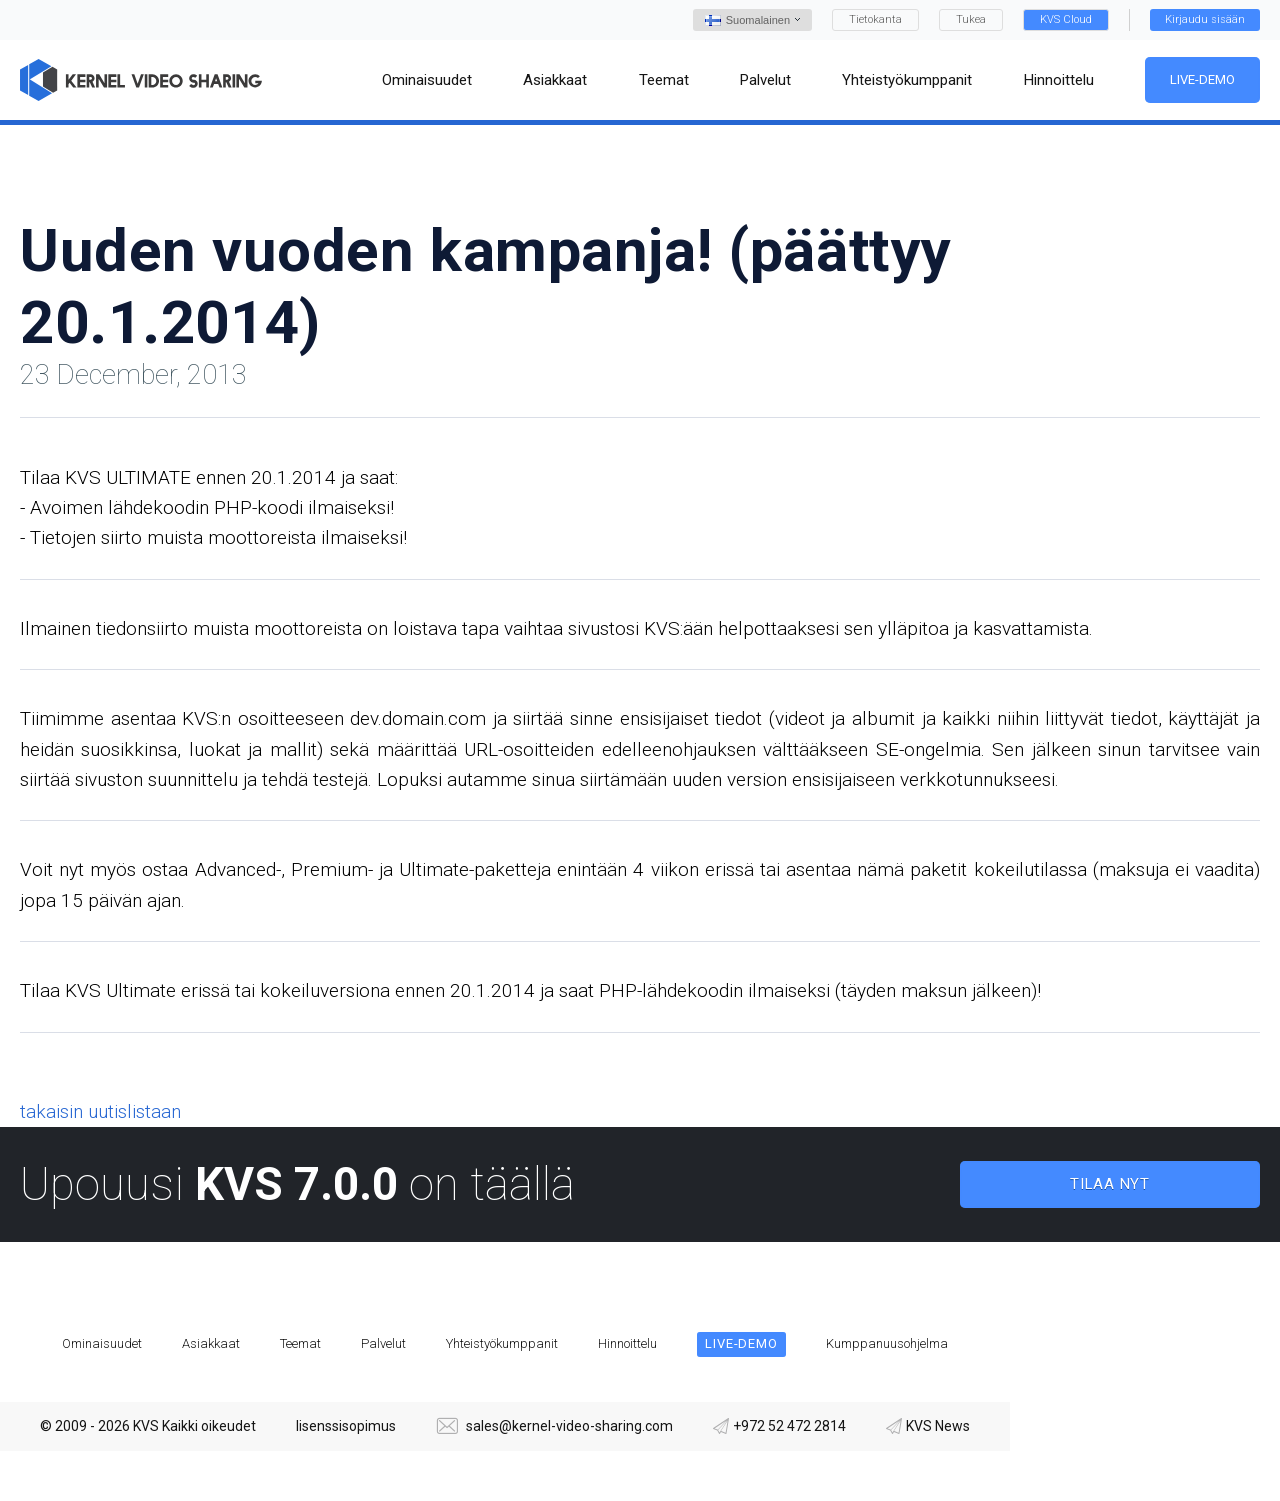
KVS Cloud (1066, 19)
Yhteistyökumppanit (502, 1343)
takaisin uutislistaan (100, 1111)
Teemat (300, 1343)
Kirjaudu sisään (1205, 19)
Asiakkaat (211, 1343)
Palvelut (383, 1343)
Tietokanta (875, 19)
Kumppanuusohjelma (887, 1343)
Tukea (971, 19)
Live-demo (1202, 79)
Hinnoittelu (627, 1343)
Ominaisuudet (102, 1343)
